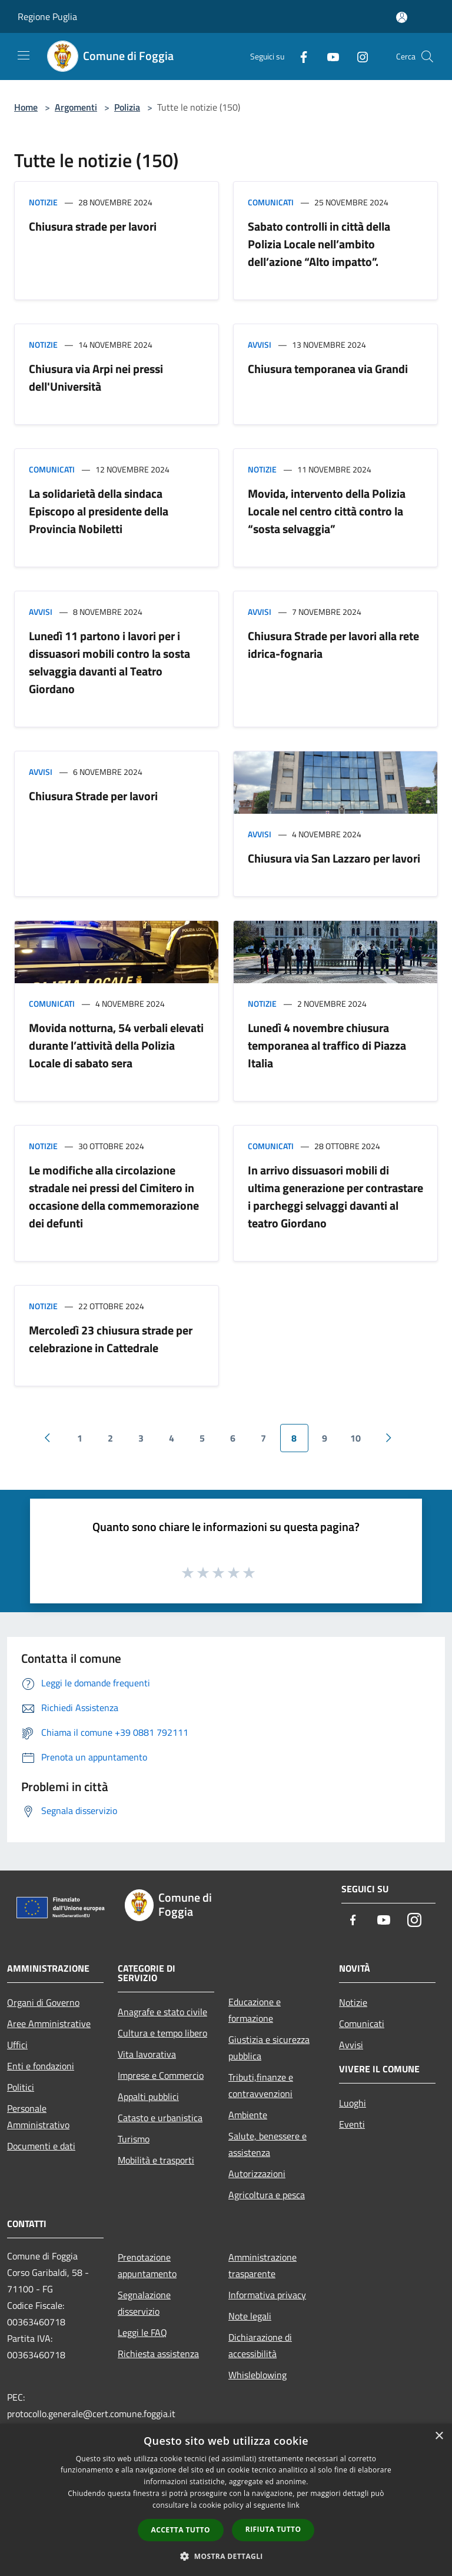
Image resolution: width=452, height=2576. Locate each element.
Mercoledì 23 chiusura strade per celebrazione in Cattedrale (110, 1339)
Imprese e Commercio (161, 2075)
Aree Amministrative (49, 2023)
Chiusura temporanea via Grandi (328, 369)
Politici (20, 2087)
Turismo (133, 2139)
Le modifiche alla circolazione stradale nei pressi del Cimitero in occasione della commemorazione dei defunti (114, 1196)
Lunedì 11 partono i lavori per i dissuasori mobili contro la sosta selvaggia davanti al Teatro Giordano (109, 662)
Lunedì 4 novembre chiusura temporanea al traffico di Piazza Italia (327, 1045)
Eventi (352, 2124)
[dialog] (226, 2500)
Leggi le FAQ (142, 2332)
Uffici (17, 2045)
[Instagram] (358, 56)
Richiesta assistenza (158, 2354)
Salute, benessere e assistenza (267, 2144)
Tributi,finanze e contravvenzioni (260, 2085)
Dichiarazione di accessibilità (260, 2345)
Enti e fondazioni (40, 2066)
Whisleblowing (257, 2375)
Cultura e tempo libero (162, 2033)
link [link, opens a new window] (293, 2505)
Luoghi (352, 2103)
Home (26, 107)
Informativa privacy (267, 2295)
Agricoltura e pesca (266, 2195)
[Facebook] (299, 56)
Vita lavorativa (147, 2054)
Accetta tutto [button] (180, 2530)
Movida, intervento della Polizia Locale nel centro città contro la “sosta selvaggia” (327, 511)
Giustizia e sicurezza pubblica (269, 2047)
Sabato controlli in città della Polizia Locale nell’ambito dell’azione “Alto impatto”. (319, 244)
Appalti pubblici (148, 2096)
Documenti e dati (41, 2146)
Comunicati (271, 202)
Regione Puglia (47, 16)
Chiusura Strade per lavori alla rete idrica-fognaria (333, 645)
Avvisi (259, 344)
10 (355, 1438)
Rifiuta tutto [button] (273, 2529)
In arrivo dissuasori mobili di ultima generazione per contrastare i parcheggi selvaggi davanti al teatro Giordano (335, 1196)
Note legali (249, 2316)
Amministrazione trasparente (262, 2265)
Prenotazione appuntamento (147, 2265)
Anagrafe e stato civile (162, 2012)
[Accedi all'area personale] (401, 17)
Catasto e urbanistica (160, 2118)
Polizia (127, 107)
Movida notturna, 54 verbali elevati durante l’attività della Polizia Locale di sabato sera (116, 1045)
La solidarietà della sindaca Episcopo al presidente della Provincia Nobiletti (98, 511)
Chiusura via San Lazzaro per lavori (334, 858)
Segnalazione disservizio (144, 2303)
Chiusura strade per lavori (93, 226)
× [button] (438, 2436)
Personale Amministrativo (38, 2116)
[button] (226, 2556)
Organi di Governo (43, 2002)
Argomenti (76, 107)
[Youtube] (328, 56)
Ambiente (247, 2115)
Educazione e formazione (254, 2010)
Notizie (43, 202)
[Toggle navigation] (23, 55)
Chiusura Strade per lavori (93, 796)
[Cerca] (427, 56)
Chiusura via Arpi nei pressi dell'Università (96, 377)
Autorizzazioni (256, 2173)
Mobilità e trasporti (156, 2160)
